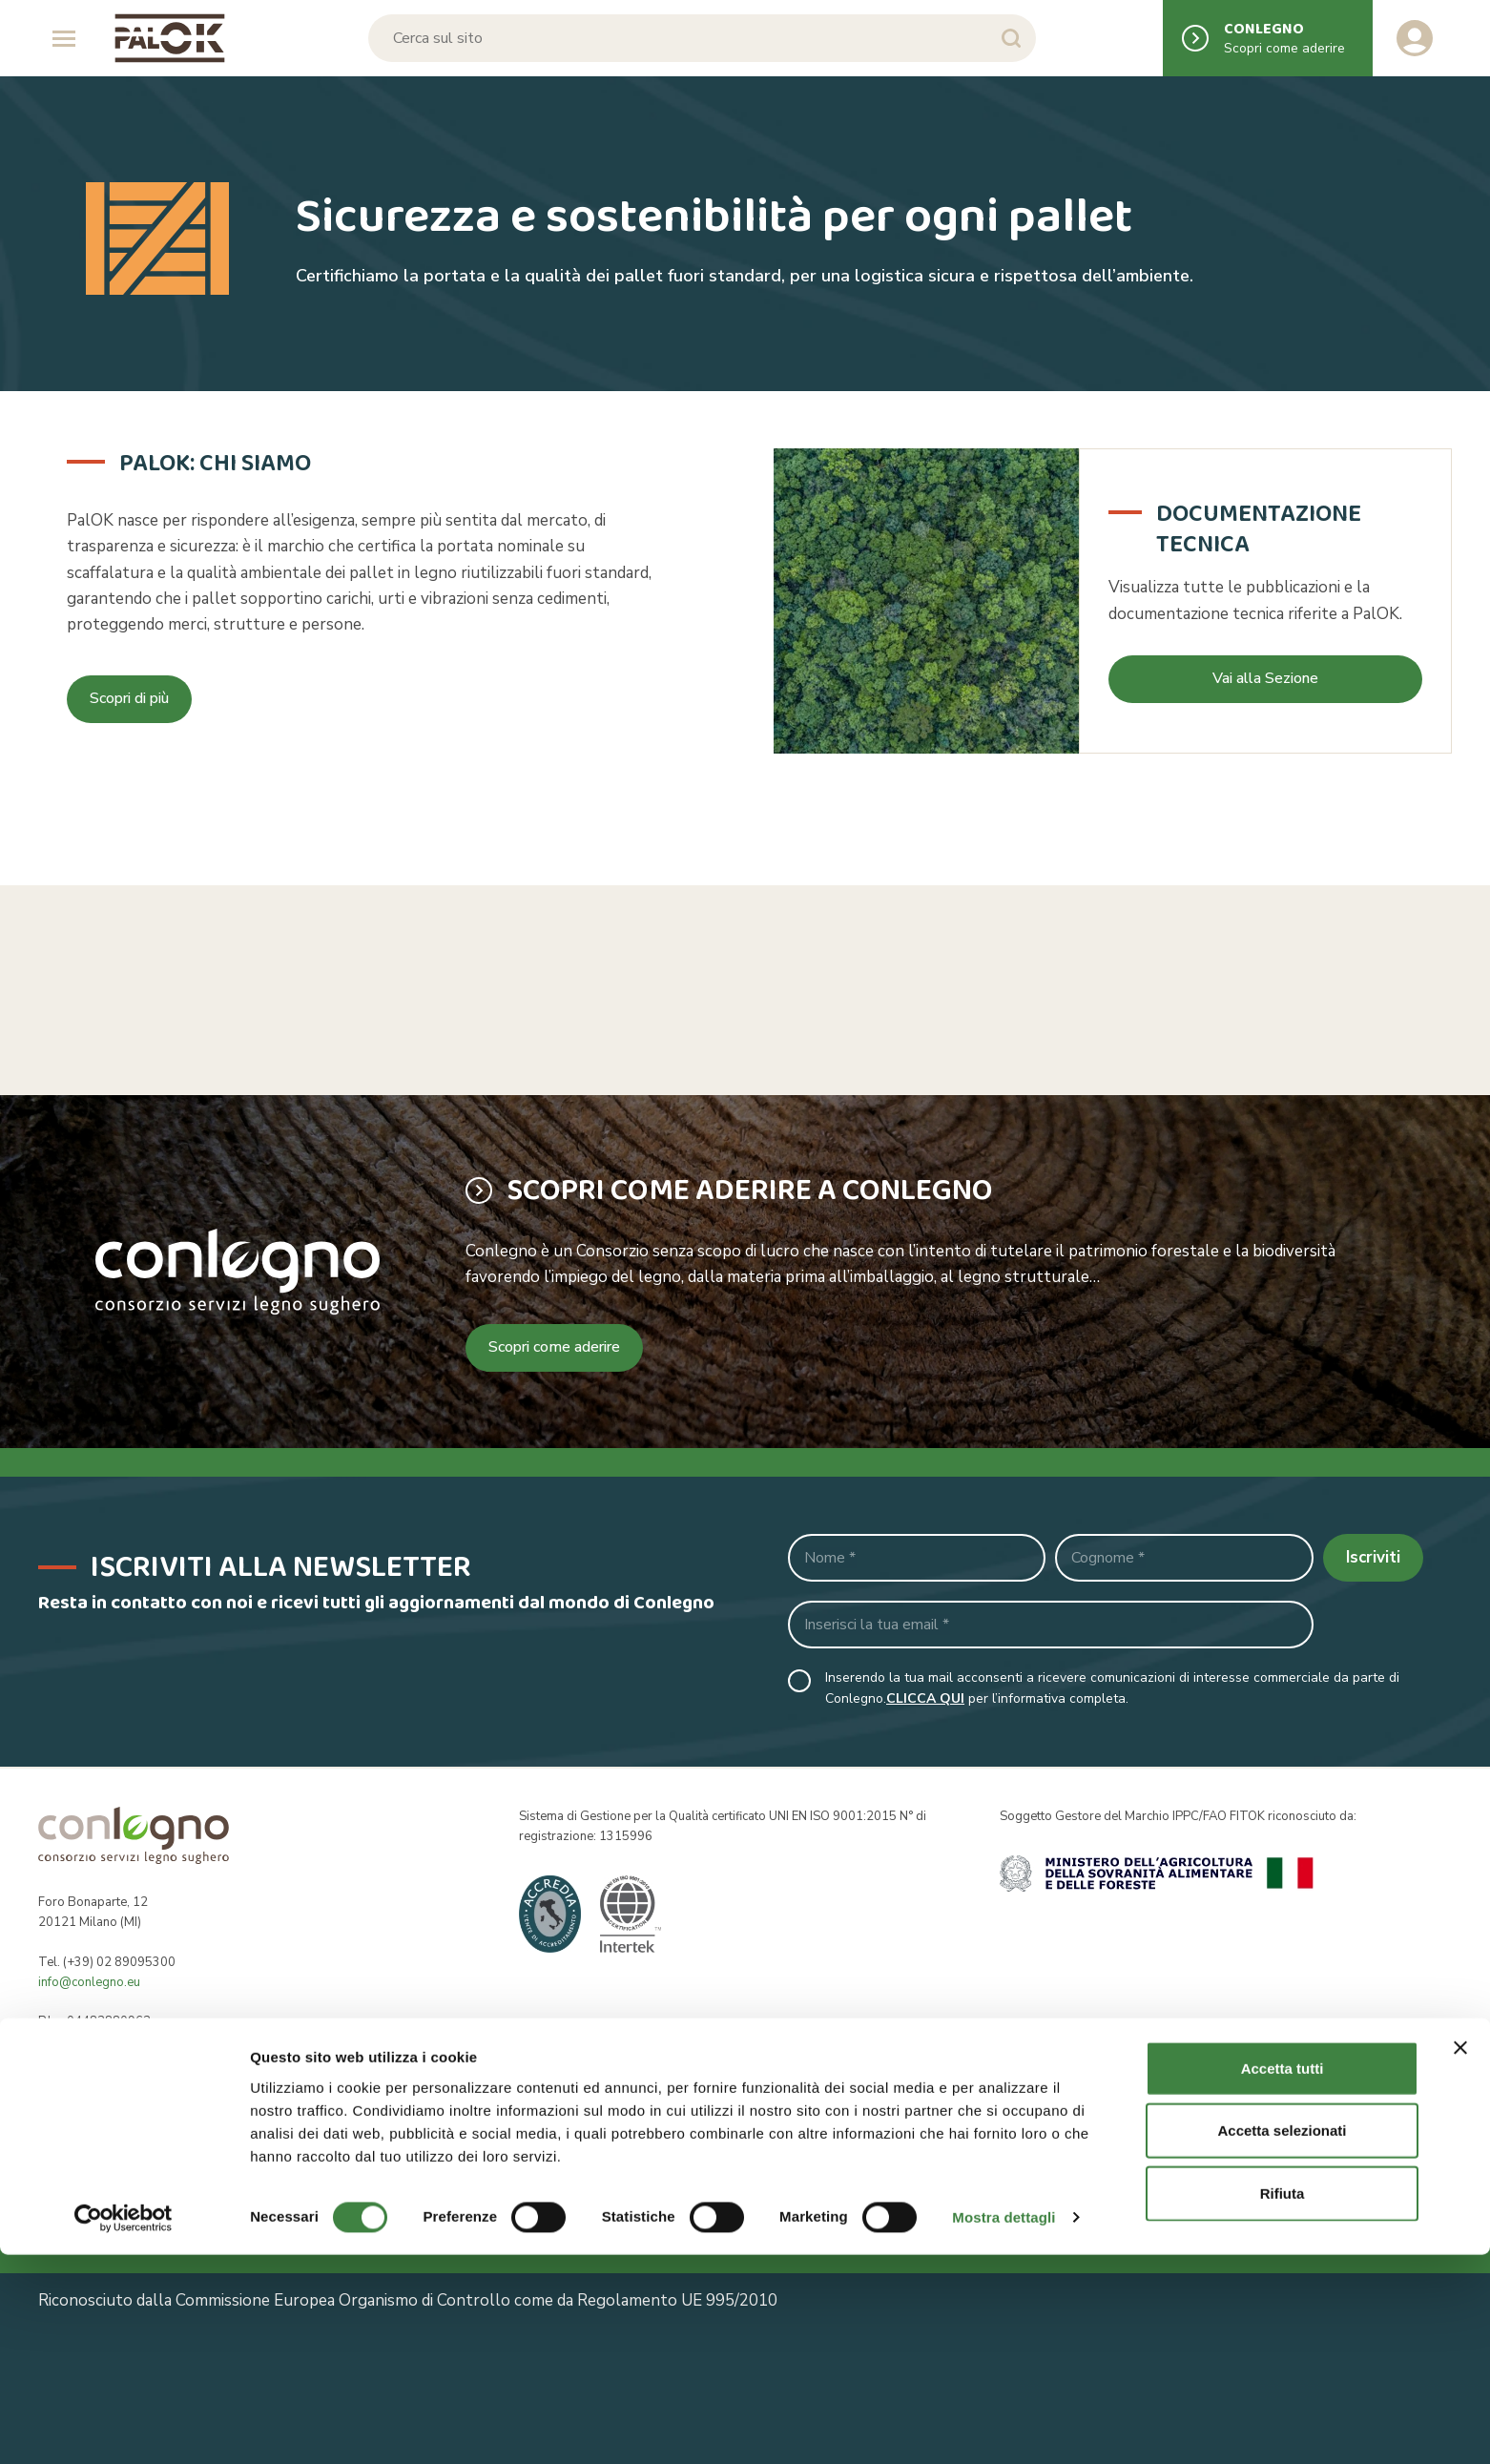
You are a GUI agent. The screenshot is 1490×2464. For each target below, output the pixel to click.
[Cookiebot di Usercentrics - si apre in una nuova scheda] (123, 2426)
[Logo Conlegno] (169, 38)
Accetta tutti (1282, 2276)
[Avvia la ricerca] (1010, 38)
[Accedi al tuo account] (1415, 38)
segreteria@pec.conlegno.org (148, 2081)
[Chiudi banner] (1460, 2256)
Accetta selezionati (1281, 2339)
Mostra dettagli (1003, 2426)
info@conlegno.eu (89, 1982)
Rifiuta (1282, 2401)
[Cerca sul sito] (701, 38)
